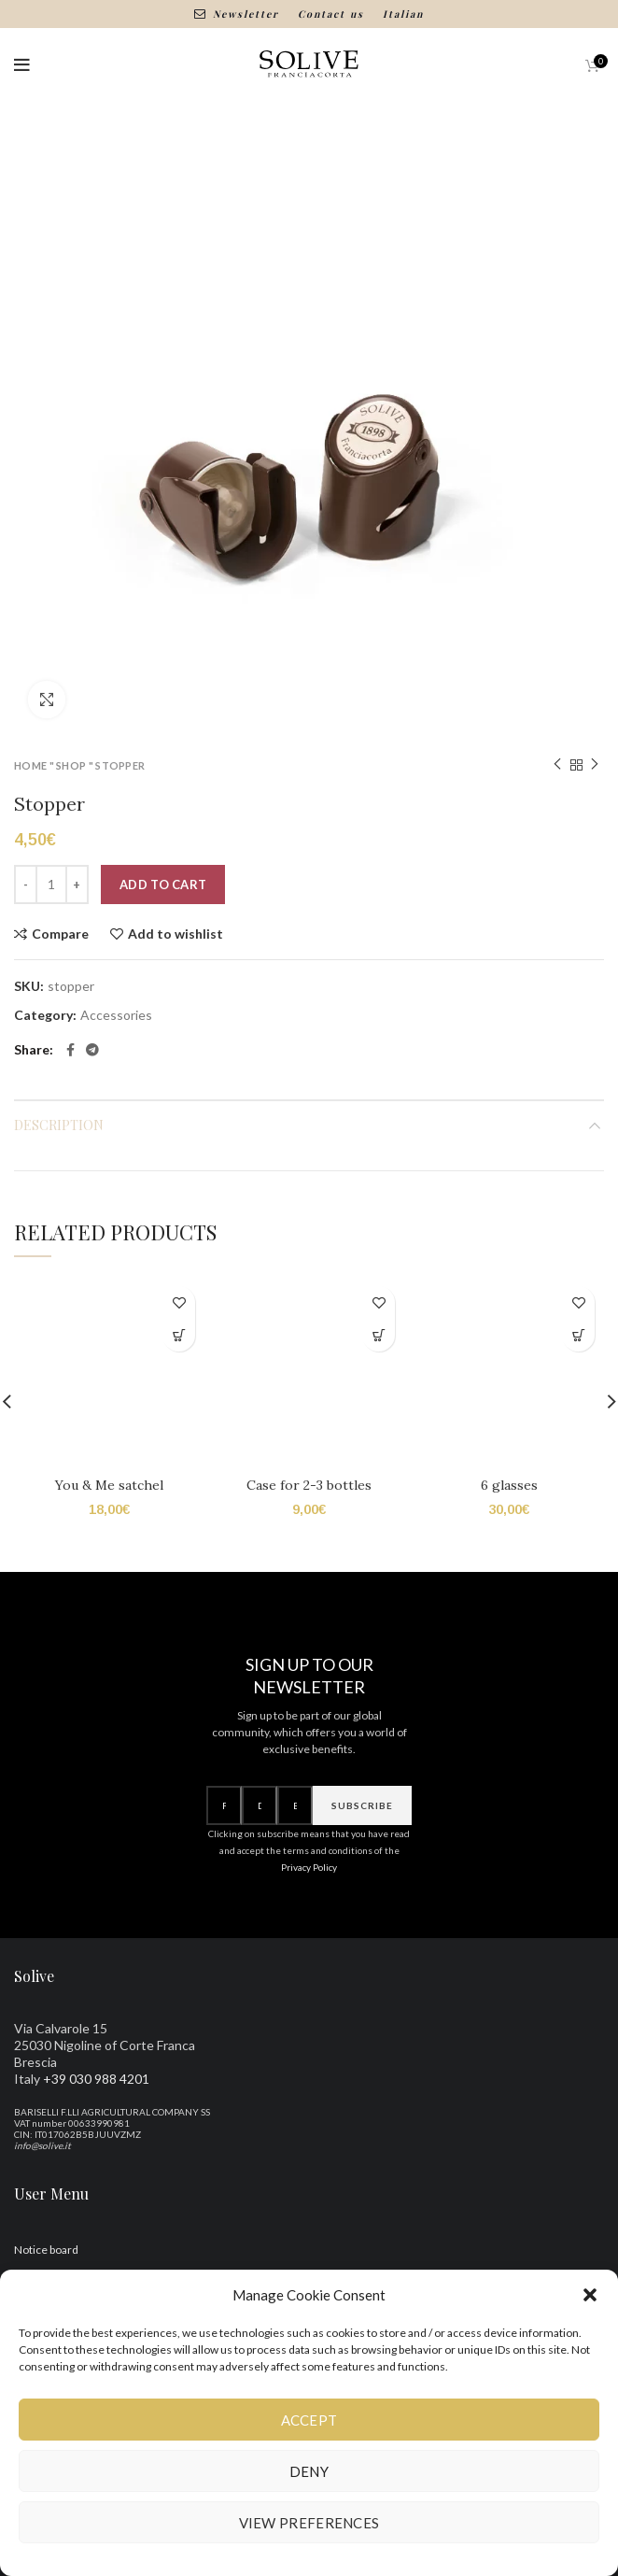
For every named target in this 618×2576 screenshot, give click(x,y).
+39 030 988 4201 (96, 2116)
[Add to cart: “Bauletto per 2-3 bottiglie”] (378, 1335)
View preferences (309, 2522)
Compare (60, 934)
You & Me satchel (109, 1485)
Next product (594, 764)
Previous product (557, 764)
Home (30, 765)
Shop (71, 765)
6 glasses (509, 1523)
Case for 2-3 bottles (309, 1485)
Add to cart (162, 884)
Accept (309, 2420)
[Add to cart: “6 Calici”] (578, 1335)
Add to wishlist (175, 934)
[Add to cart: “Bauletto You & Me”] (178, 1335)
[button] (590, 2295)
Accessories (116, 1015)
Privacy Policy (309, 1905)
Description (59, 1125)
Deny (309, 2471)
